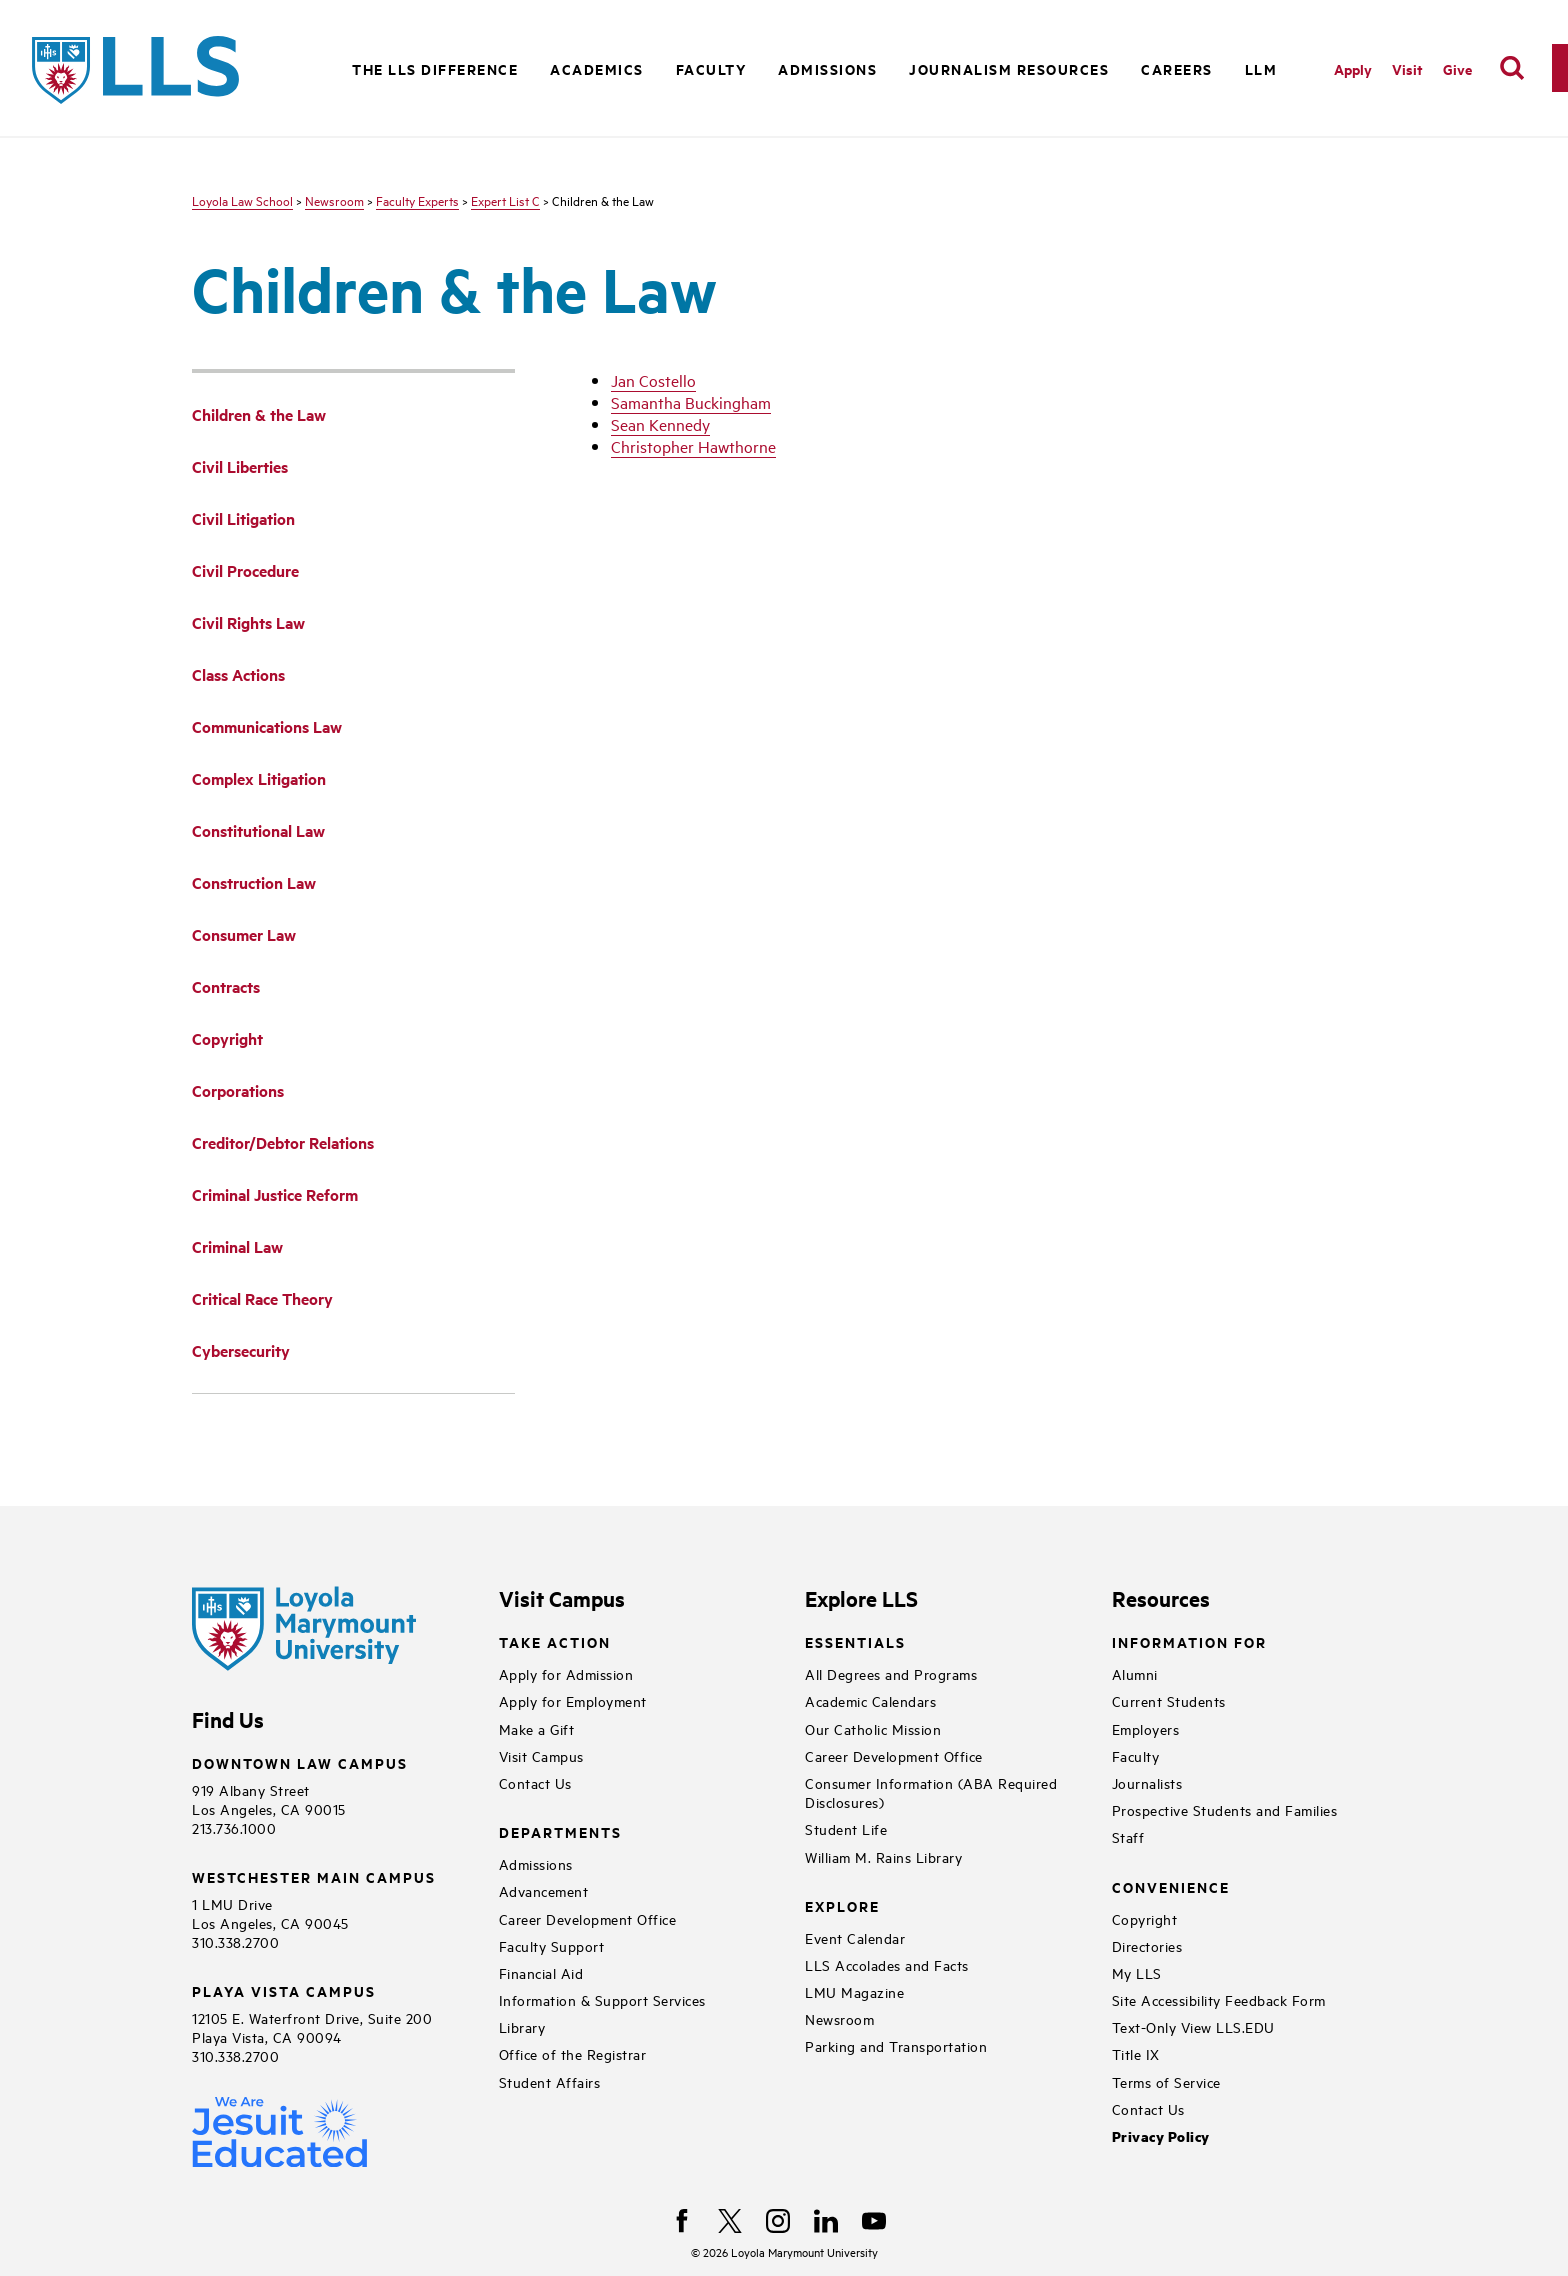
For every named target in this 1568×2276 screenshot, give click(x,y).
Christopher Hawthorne (693, 446)
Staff (1128, 1836)
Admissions (536, 1863)
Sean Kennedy (660, 424)
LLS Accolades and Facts (887, 1964)
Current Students (1169, 1700)
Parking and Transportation (896, 2045)
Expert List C (505, 200)
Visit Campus (541, 1755)
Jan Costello (653, 380)
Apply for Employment (573, 1700)
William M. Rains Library (883, 1856)
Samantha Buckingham (691, 402)
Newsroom (334, 200)
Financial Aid (541, 1972)
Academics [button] (597, 68)
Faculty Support (552, 1945)
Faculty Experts (417, 200)
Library (522, 2026)
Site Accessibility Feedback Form (1219, 1999)
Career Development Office (588, 1918)
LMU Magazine (854, 1991)
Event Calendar (855, 1937)
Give (1457, 68)
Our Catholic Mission (873, 1728)
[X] (730, 2221)
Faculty (1136, 1755)
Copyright (1145, 1918)
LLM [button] (1261, 68)
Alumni (1135, 1673)
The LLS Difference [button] (435, 68)
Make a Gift (537, 1728)
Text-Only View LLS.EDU (1193, 2026)
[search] (1512, 68)
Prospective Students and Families (1225, 1809)
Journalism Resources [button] (1009, 68)
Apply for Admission (566, 1673)
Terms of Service (1166, 2081)
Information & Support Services (602, 1999)
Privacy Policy (1161, 2136)
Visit (1407, 68)
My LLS (1137, 1972)
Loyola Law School (242, 200)
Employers (1146, 1728)
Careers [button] (1177, 68)
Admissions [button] (827, 68)
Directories (1147, 1945)
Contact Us (535, 1782)
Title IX (1136, 2053)
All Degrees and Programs (891, 1673)
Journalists (1147, 1782)
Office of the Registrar (573, 2053)
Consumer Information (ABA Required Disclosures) (931, 1792)
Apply (1353, 68)
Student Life (846, 1828)
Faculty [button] (711, 68)
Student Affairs (550, 2081)
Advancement (544, 1890)
